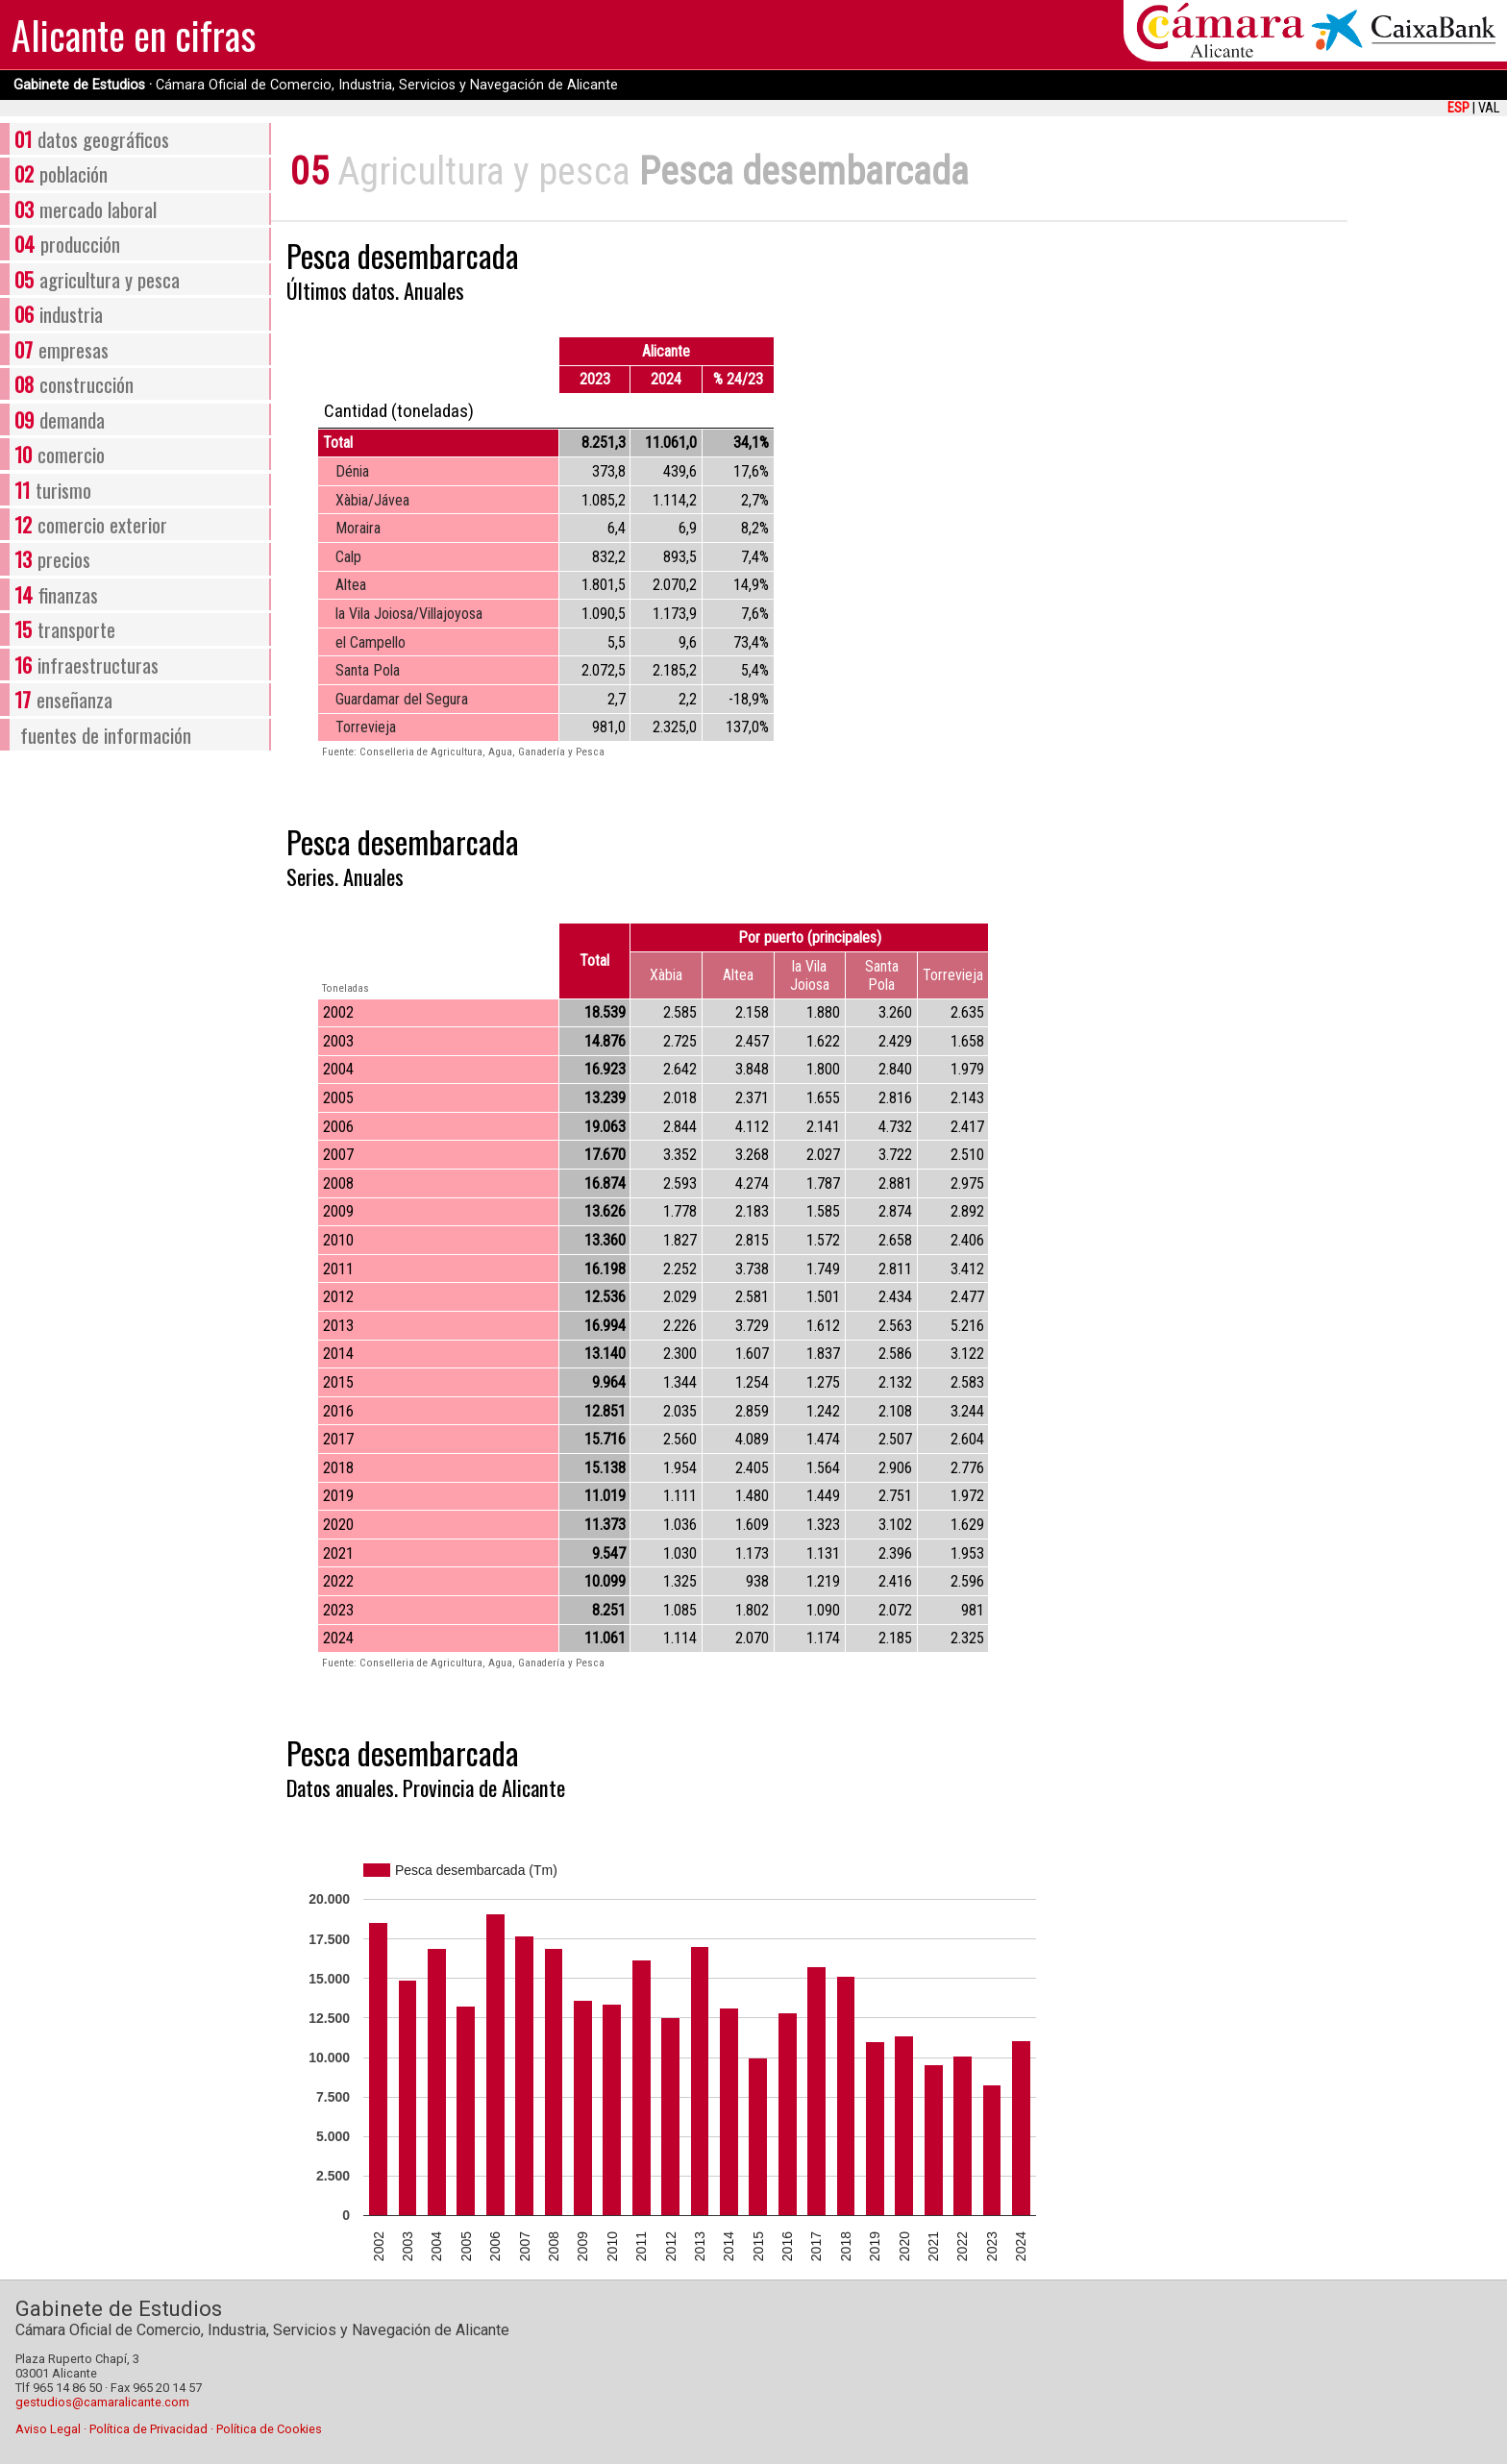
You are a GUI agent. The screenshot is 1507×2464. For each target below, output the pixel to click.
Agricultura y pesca (483, 171)
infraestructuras (86, 664)
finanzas (55, 594)
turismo (52, 490)
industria (58, 314)
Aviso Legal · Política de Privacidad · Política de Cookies (168, 2429)
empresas (61, 349)
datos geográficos (91, 139)
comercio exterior (90, 524)
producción (66, 244)
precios (51, 559)
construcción (73, 384)
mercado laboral (85, 209)
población (60, 173)
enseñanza (62, 699)
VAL (1488, 108)
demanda (59, 419)
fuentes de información (105, 735)
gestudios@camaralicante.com (102, 2402)
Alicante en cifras (134, 34)
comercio (59, 454)
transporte (64, 629)
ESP (1458, 108)
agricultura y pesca (96, 279)
